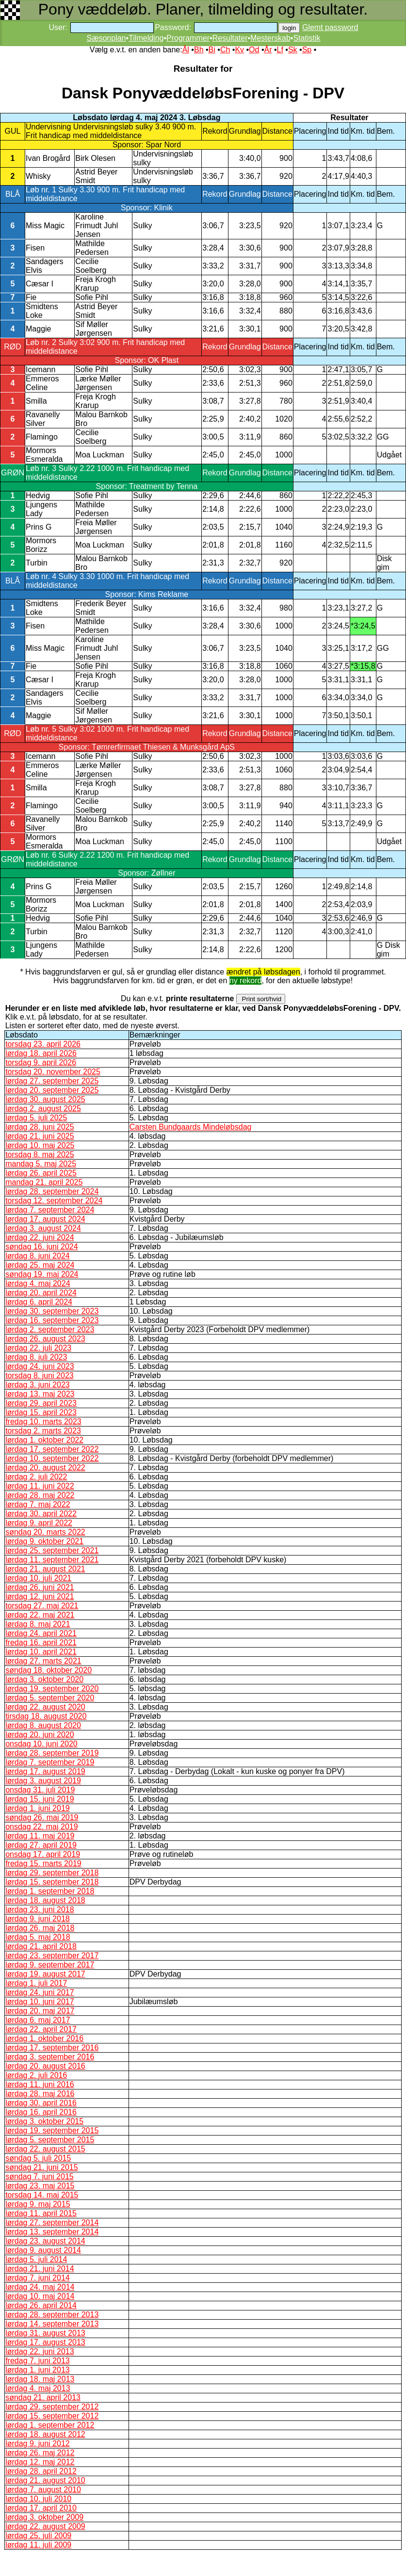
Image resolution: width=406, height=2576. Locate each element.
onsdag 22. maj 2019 (41, 1826)
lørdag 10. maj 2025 (39, 1145)
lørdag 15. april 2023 (41, 1412)
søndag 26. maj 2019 (41, 1817)
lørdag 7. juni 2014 (37, 2278)
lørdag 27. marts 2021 (43, 1661)
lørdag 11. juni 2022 (39, 1486)
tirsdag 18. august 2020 (45, 1716)
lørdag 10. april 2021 (41, 1652)
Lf (280, 50)
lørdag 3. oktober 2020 (44, 1679)
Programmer (188, 38)
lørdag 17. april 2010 (41, 2508)
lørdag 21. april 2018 (41, 1946)
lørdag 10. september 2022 (51, 1458)
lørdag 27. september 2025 (51, 1081)
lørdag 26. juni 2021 (39, 1587)
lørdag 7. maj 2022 (37, 1504)
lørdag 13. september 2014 (51, 2232)
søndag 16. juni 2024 (41, 1246)
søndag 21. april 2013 (43, 2397)
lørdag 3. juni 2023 (37, 1385)
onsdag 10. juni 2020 (41, 1744)
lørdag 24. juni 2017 (39, 1992)
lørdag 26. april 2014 (41, 2305)
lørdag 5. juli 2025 (36, 1118)
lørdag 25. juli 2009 (38, 2535)
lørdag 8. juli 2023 (36, 1357)
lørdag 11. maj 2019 (39, 1836)
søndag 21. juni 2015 (41, 2167)
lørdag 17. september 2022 (51, 1449)
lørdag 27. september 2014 (51, 2222)
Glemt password (330, 27)
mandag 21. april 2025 (43, 1182)
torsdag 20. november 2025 (52, 1072)
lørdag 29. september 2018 (51, 1873)
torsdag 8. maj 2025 (39, 1154)
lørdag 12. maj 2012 (39, 2462)
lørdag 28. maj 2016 (39, 2093)
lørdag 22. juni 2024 (39, 1237)
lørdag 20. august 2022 (45, 1467)
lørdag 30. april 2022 (41, 1513)
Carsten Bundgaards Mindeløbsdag (191, 1127)
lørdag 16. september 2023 (51, 1320)
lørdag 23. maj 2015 (39, 2186)
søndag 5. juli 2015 (38, 2158)
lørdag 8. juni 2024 (37, 1256)
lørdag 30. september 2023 (51, 1311)
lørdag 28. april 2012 (41, 2471)
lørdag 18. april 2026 (41, 1053)
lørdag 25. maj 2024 (39, 1265)
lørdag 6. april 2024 (38, 1302)
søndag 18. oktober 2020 (48, 1670)
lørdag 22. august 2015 (45, 2149)
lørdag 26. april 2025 (41, 1173)
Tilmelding (146, 38)
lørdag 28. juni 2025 (39, 1127)
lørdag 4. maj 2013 (37, 2388)
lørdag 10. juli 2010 (38, 2499)
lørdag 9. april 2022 (38, 1523)
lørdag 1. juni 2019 (37, 1808)
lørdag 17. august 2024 (45, 1219)
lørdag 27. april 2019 (41, 1845)
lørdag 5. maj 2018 (37, 1937)
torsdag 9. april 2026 (40, 1062)
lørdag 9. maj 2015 (37, 2204)
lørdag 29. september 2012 (51, 2407)
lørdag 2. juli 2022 (36, 1477)
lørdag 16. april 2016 (41, 2112)
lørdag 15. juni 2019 (39, 1799)
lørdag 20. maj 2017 (39, 2011)
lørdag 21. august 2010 (45, 2480)
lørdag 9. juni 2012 (37, 2443)
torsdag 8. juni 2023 (39, 1375)
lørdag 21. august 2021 (45, 1569)
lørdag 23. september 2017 (51, 1955)
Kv (239, 50)
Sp (307, 50)
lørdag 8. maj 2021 (37, 1624)
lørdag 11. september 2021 (51, 1559)
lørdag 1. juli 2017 (36, 1983)
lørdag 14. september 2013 (51, 2324)
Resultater (230, 38)
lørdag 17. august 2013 (45, 2342)
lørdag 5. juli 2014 (36, 2259)
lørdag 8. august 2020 (43, 1725)
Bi (212, 50)
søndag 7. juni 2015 (39, 2176)
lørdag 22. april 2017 (41, 2029)
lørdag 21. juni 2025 (39, 1136)
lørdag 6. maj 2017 (37, 2020)
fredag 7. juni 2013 (37, 2360)
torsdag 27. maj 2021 (41, 1606)
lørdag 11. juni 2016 (39, 2084)
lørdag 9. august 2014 (43, 2250)
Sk (292, 50)
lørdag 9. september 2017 (49, 1965)
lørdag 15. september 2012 (51, 2416)
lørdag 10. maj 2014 (39, 2296)
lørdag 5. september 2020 (49, 1698)
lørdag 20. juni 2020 (39, 1734)
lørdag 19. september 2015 (51, 2130)
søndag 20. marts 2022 (45, 1532)
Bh (199, 50)
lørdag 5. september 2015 (49, 2140)
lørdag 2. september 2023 (49, 1329)
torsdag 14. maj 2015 (41, 2195)
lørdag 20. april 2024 (41, 1292)
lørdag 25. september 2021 (51, 1550)
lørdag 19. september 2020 (51, 1688)
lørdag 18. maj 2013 (39, 2379)
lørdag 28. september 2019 (51, 1753)
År (268, 50)
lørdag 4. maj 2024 (37, 1283)
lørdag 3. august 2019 (43, 1780)
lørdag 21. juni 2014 (39, 2268)
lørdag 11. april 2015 (41, 2213)
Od (254, 50)
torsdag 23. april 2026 (43, 1044)
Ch (225, 50)
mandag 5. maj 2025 (40, 1164)
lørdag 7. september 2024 (49, 1210)
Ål (185, 50)
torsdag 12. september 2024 (53, 1200)
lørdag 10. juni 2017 (39, 2001)
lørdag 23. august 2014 (45, 2241)
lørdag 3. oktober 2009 (44, 2517)
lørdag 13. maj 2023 (39, 1394)
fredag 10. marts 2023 (43, 1421)
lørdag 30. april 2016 (41, 2103)
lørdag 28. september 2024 (51, 1191)
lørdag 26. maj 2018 (39, 1928)
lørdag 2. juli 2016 (36, 2075)
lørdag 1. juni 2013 (37, 2370)
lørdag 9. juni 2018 (37, 1919)
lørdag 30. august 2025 (45, 1099)
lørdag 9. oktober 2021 (44, 1541)
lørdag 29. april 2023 (41, 1403)
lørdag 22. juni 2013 (39, 2351)
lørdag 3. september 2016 (49, 2057)
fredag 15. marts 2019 (43, 1863)
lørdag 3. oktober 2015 (44, 2121)
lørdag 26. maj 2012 (39, 2453)
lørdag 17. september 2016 (51, 2047)
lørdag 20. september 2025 (51, 1090)
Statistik (306, 38)
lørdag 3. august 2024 (43, 1228)
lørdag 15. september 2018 (51, 1882)
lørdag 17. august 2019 (45, 1771)
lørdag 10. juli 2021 (38, 1578)
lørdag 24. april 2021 (41, 1633)
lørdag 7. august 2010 (43, 2489)
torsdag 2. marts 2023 (43, 1431)
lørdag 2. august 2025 (43, 1108)
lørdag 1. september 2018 (49, 1891)
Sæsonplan (106, 38)
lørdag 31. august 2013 (45, 2333)
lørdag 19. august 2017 (45, 1974)
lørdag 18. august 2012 (45, 2434)
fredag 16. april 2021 (41, 1642)
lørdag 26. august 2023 (45, 1339)
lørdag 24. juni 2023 (39, 1366)
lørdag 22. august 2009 (45, 2526)
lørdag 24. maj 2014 (39, 2287)
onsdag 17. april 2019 (42, 1854)
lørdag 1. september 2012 (49, 2425)
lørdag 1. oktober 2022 (44, 1440)
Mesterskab (270, 38)
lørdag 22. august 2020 (45, 1707)
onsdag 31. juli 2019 (40, 1790)
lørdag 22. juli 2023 (38, 1348)
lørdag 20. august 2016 (45, 2066)
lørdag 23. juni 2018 (39, 1909)
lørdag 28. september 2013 (51, 2314)
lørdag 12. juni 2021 (39, 1596)
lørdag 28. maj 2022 (39, 1495)
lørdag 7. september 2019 (49, 1762)
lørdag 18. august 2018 (45, 1900)
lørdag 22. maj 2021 (39, 1615)
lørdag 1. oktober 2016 (44, 2038)
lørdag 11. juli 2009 (38, 2545)
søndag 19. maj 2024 (41, 1274)
